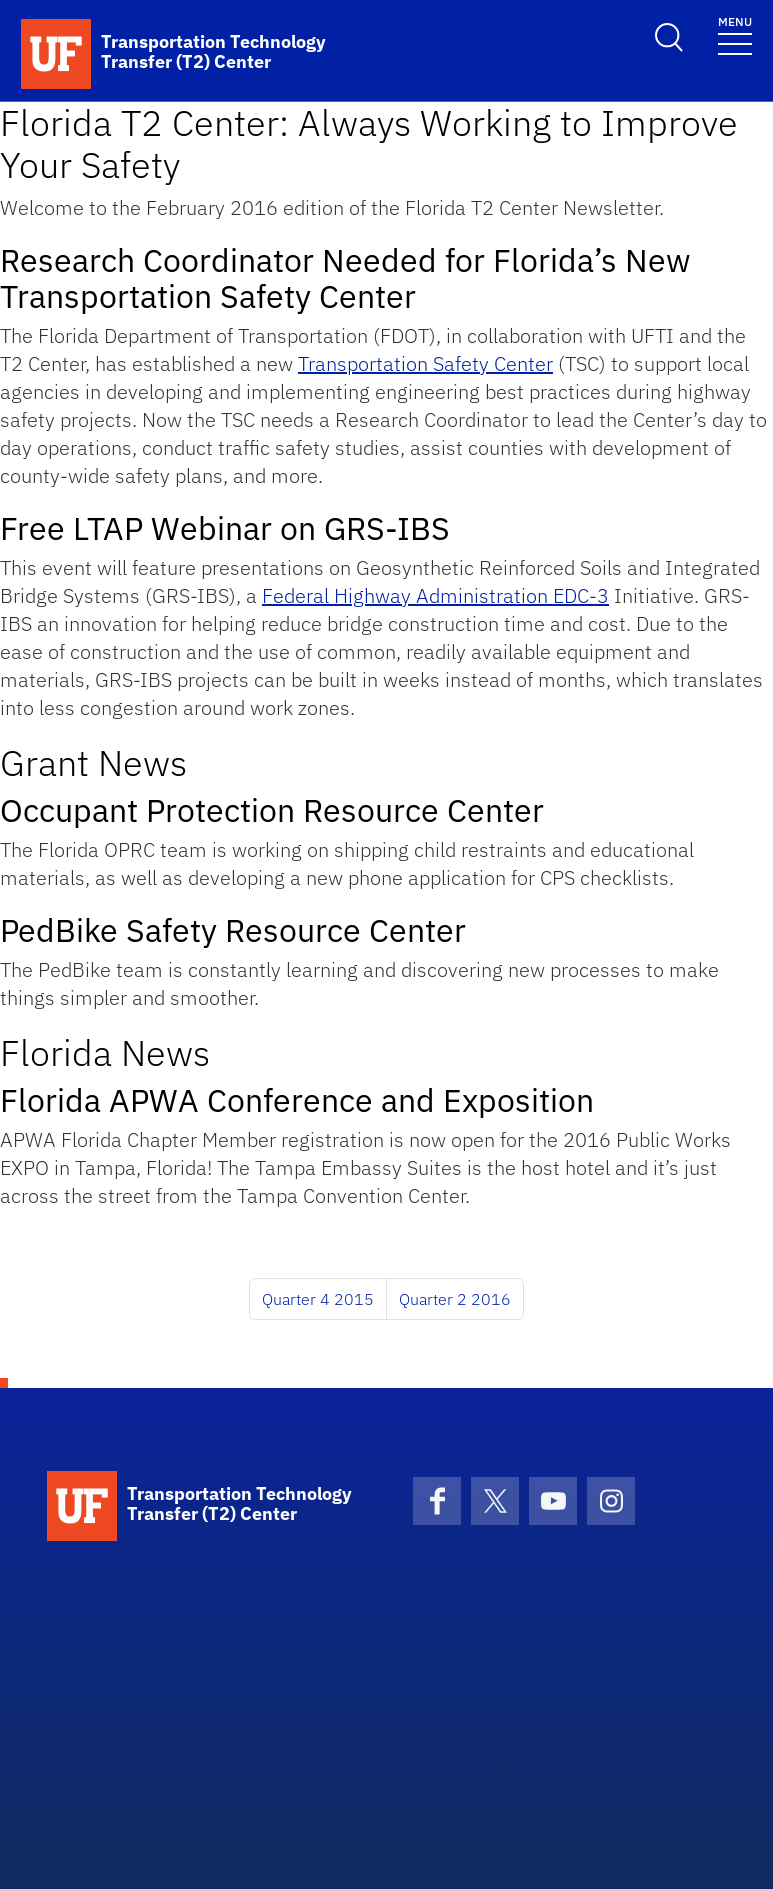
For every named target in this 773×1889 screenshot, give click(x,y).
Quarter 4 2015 (318, 1299)
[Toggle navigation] (735, 34)
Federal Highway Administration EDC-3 (435, 595)
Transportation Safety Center (425, 363)
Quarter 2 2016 (455, 1299)
